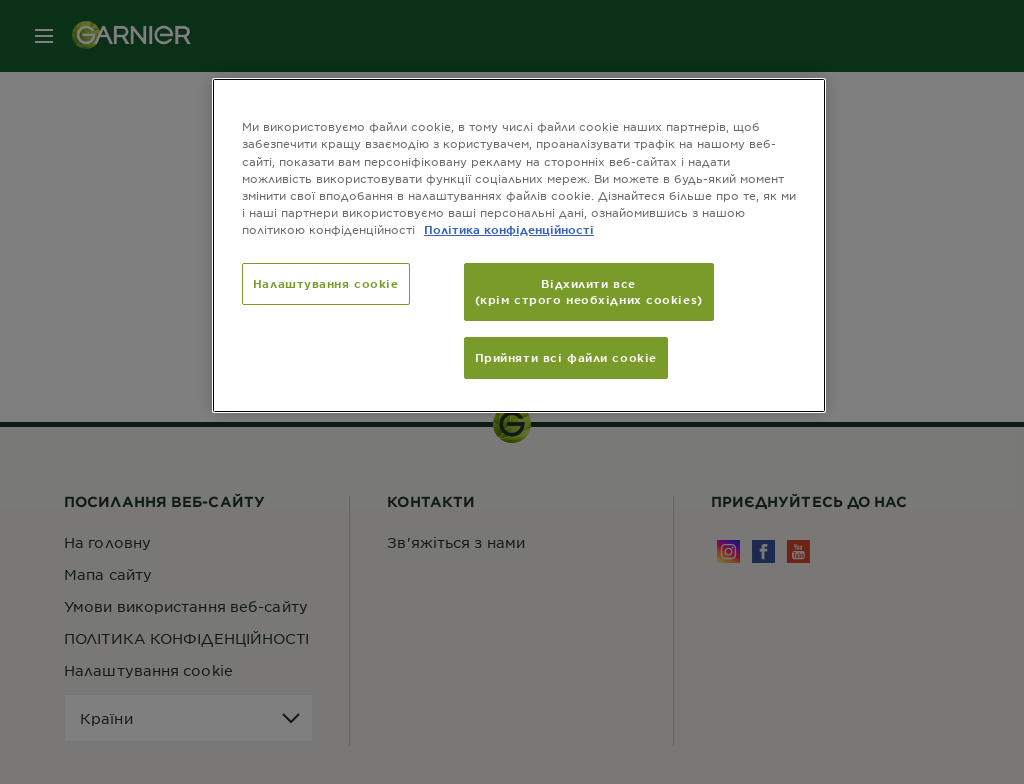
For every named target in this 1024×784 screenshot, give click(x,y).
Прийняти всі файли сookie (566, 357)
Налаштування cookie (326, 283)
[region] (519, 245)
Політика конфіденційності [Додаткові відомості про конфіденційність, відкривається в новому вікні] (509, 229)
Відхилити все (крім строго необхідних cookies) (589, 291)
